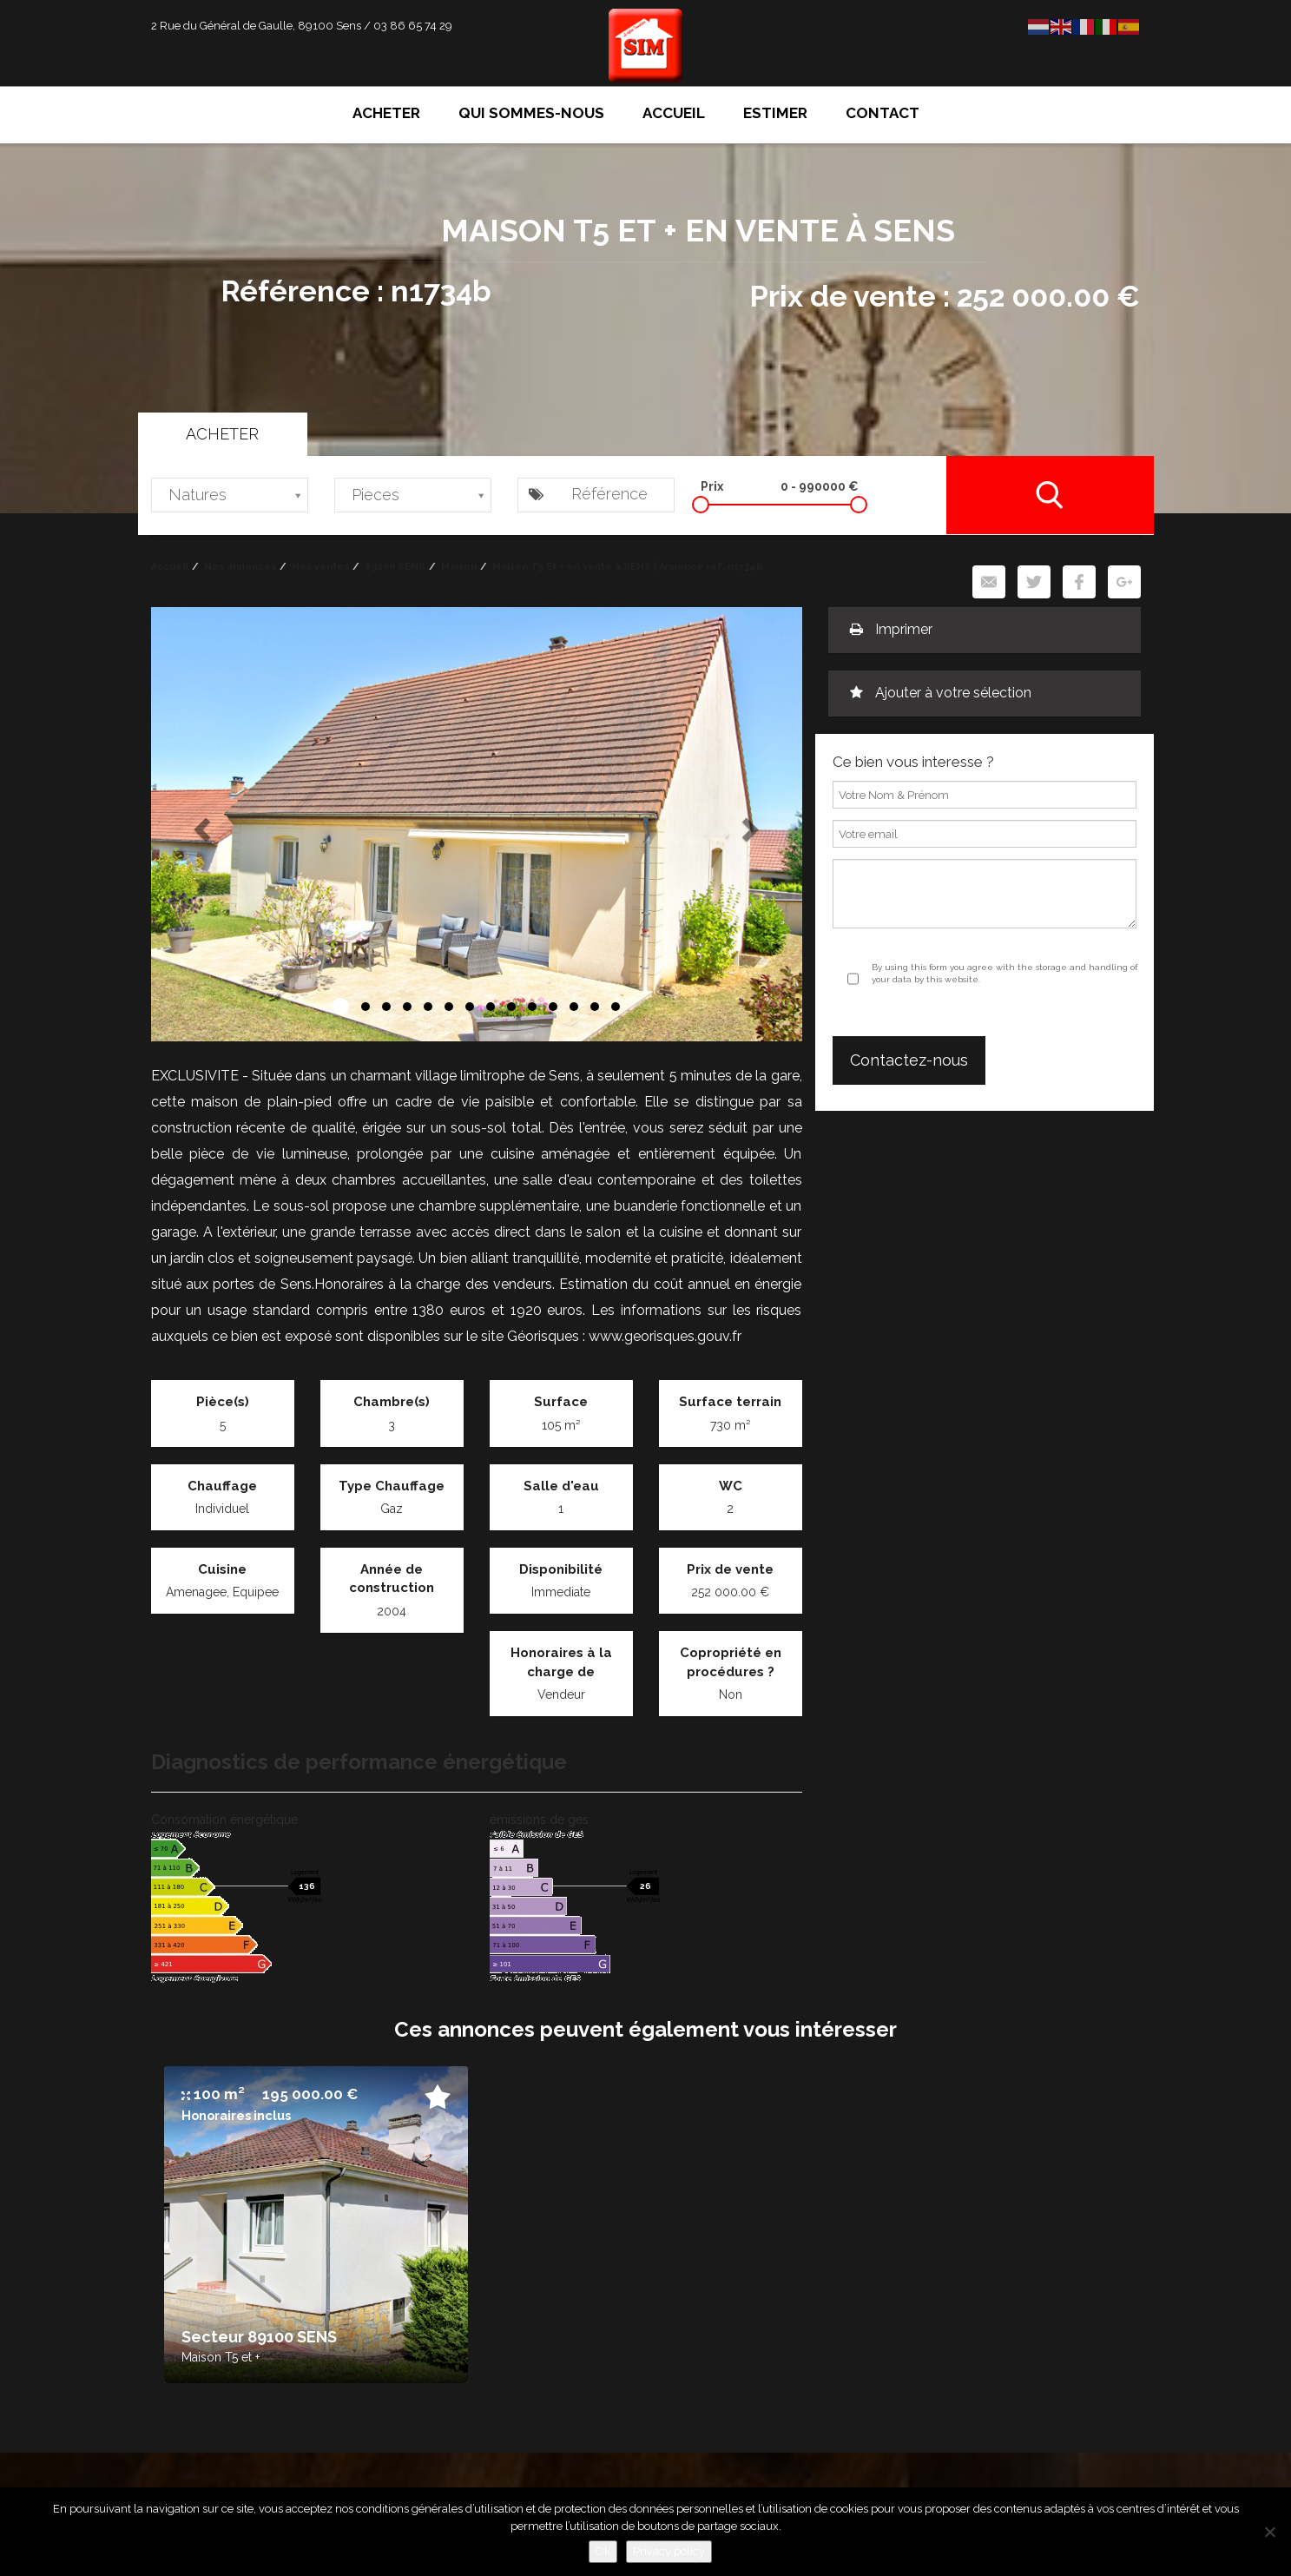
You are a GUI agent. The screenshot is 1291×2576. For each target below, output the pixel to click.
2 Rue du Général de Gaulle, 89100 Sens (256, 25)
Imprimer (891, 629)
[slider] (700, 504)
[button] (200, 824)
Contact (882, 113)
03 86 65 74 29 (412, 25)
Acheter (386, 113)
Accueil (673, 113)
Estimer (775, 113)
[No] (1269, 2531)
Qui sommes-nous (531, 113)
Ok (603, 2551)
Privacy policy (669, 2551)
